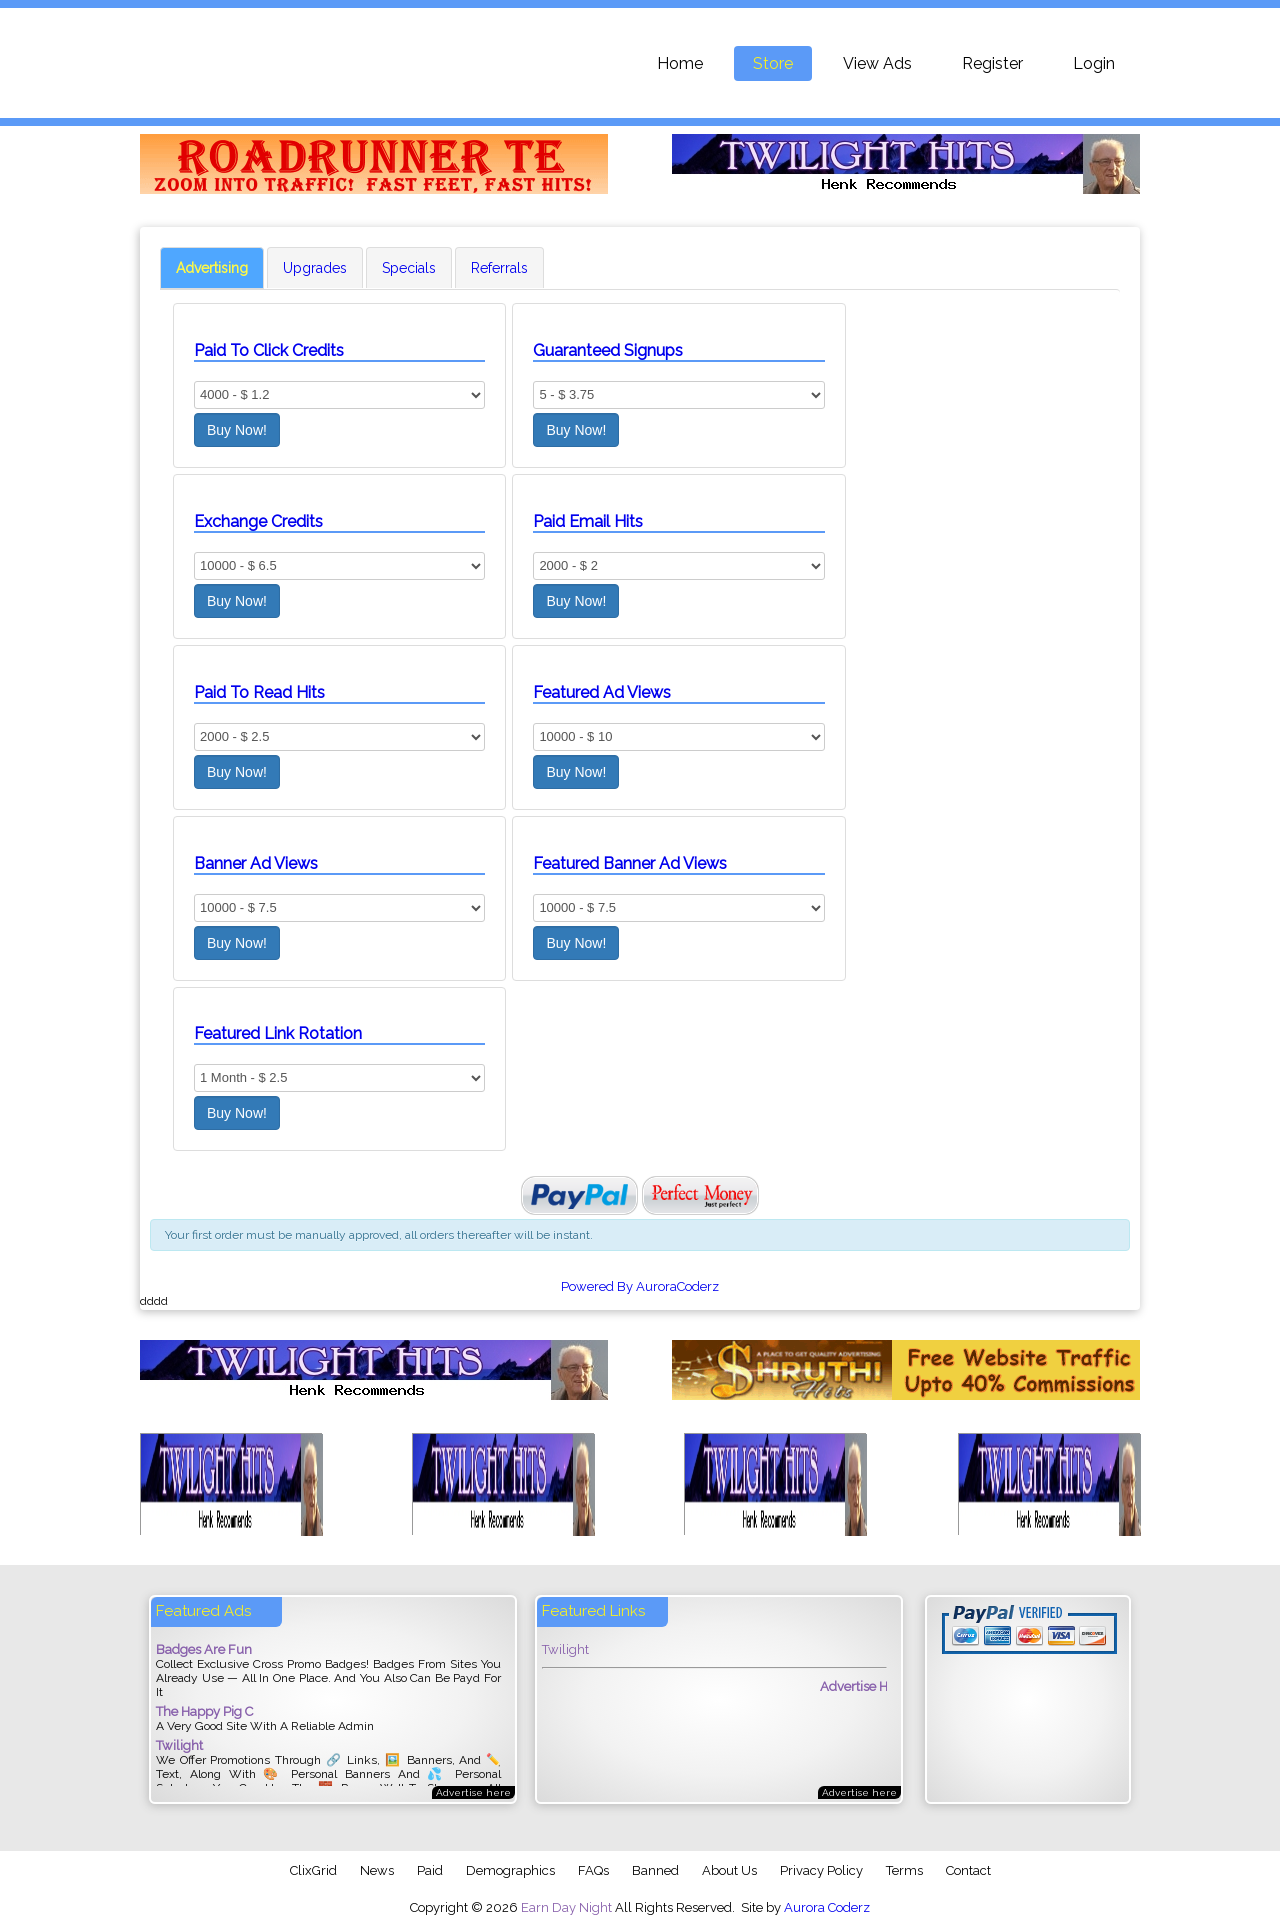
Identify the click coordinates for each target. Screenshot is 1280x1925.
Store (773, 63)
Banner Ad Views (256, 863)
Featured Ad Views (602, 692)
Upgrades (315, 268)
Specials (409, 268)
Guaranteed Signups (608, 350)
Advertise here (473, 1792)
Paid (430, 1870)
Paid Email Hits (588, 521)
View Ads (877, 63)
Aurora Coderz (827, 1907)
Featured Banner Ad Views (630, 863)
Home (680, 63)
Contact (968, 1870)
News (377, 1870)
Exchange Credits (258, 521)
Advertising (212, 268)
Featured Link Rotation (278, 1033)
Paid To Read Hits (259, 692)
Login (1094, 63)
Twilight (565, 1649)
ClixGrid (313, 1870)
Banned (655, 1870)
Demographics (510, 1870)
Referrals (499, 268)
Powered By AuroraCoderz (640, 1286)
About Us (729, 1870)
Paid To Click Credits (269, 350)
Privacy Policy (821, 1870)
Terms (904, 1870)
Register (992, 63)
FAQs (593, 1870)
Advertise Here (876, 1686)
